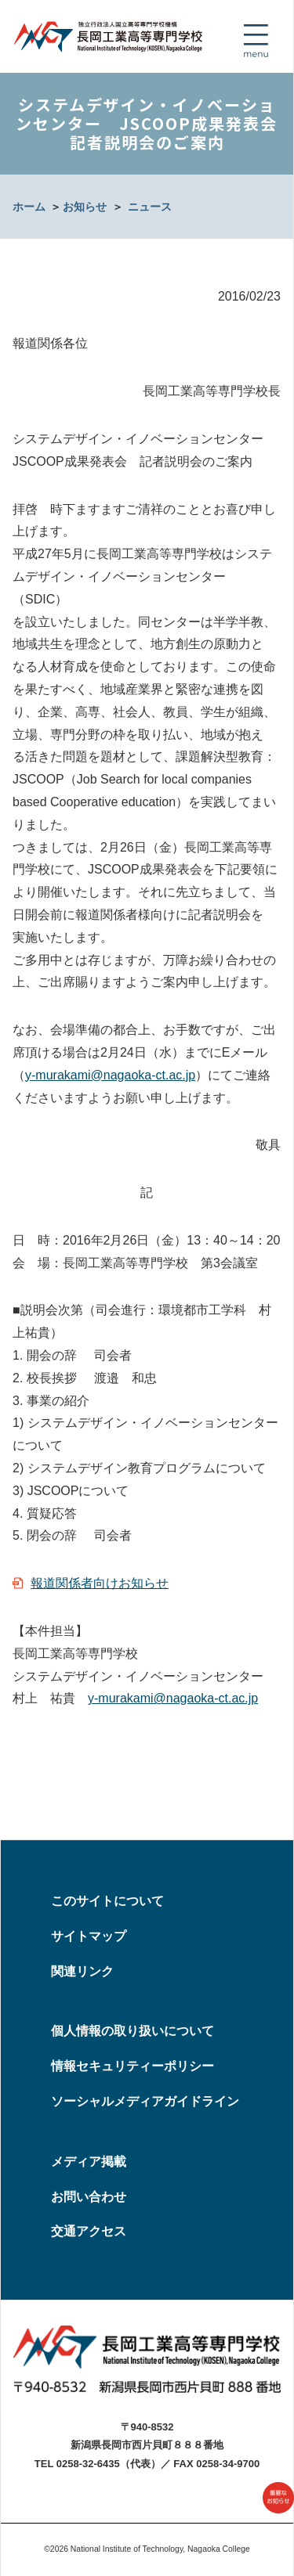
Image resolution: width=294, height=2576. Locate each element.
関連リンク (82, 1971)
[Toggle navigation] (255, 40)
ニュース (150, 206)
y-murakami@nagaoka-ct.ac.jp (110, 1075)
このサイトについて (107, 1901)
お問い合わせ (88, 2196)
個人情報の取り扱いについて (132, 2030)
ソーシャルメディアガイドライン (145, 2101)
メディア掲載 (88, 2161)
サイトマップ (88, 1936)
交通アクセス (88, 2231)
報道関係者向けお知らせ (100, 1583)
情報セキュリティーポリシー (132, 2066)
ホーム (29, 206)
